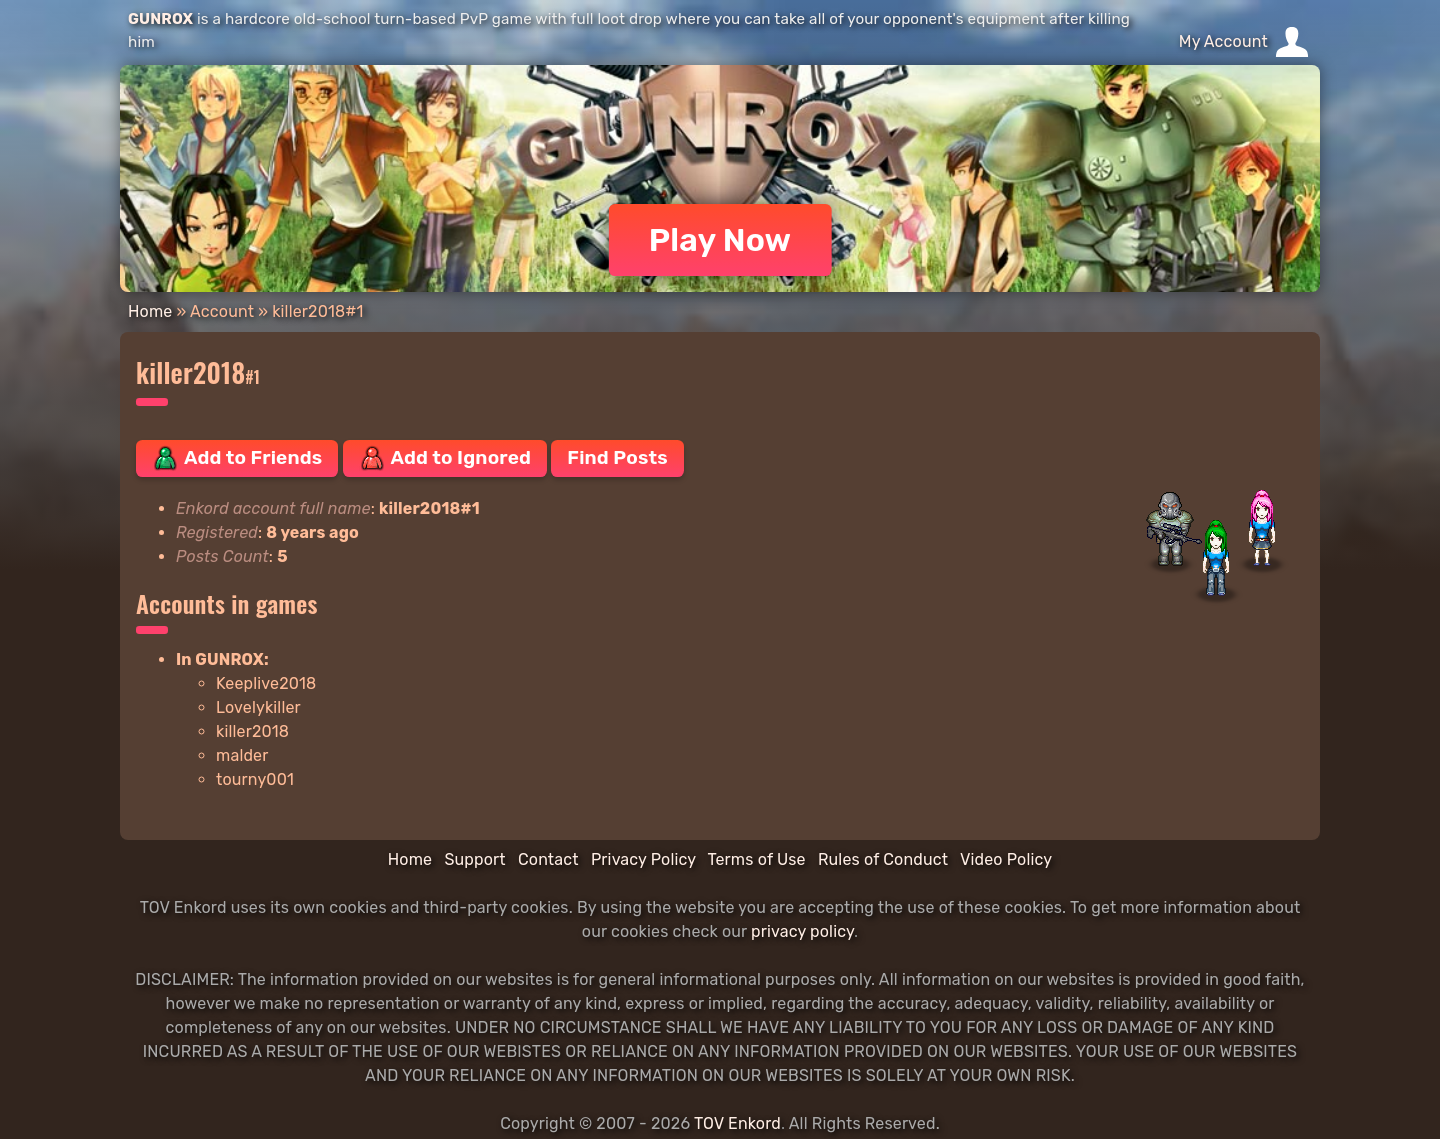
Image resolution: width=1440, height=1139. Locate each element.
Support (474, 859)
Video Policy (1006, 859)
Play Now (720, 240)
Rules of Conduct (883, 859)
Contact (548, 859)
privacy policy (802, 931)
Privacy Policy (643, 859)
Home (150, 311)
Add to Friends (237, 458)
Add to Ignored (445, 458)
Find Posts (617, 457)
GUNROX (160, 19)
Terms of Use (757, 859)
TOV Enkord (737, 1123)
